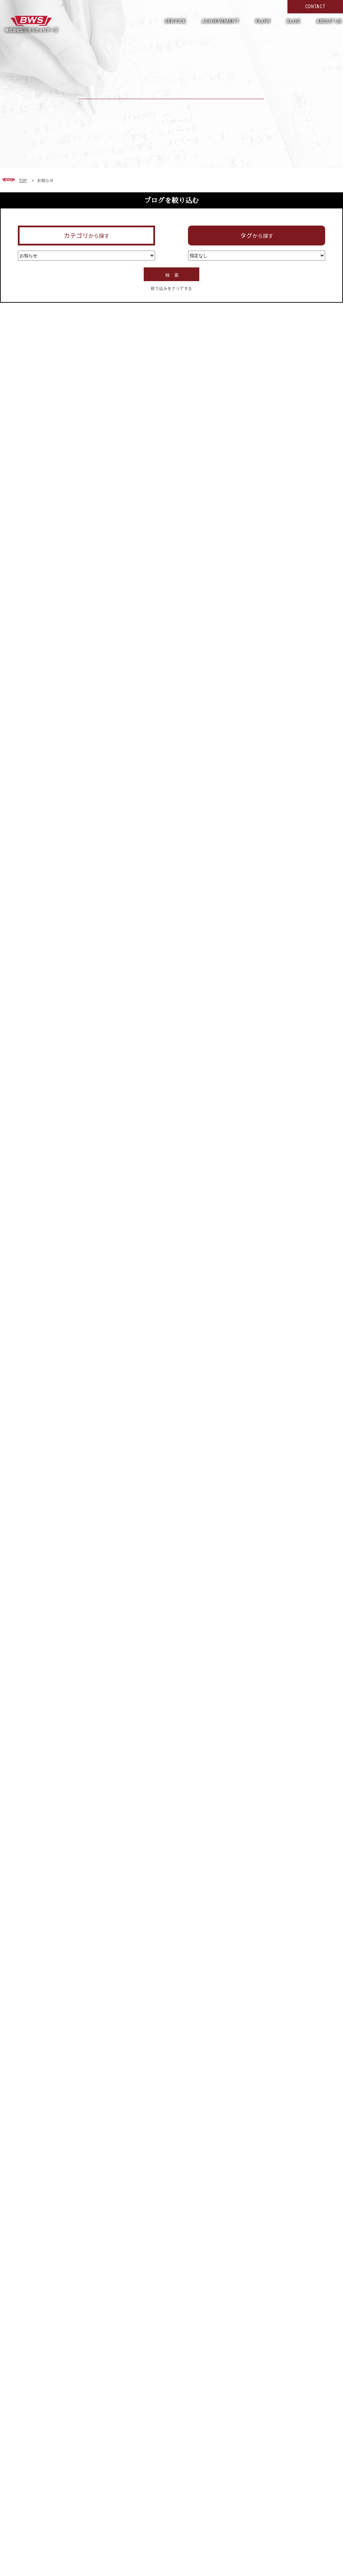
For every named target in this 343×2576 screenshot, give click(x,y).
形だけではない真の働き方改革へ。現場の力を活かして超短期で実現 (31, 24)
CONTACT (315, 6)
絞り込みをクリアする (171, 288)
